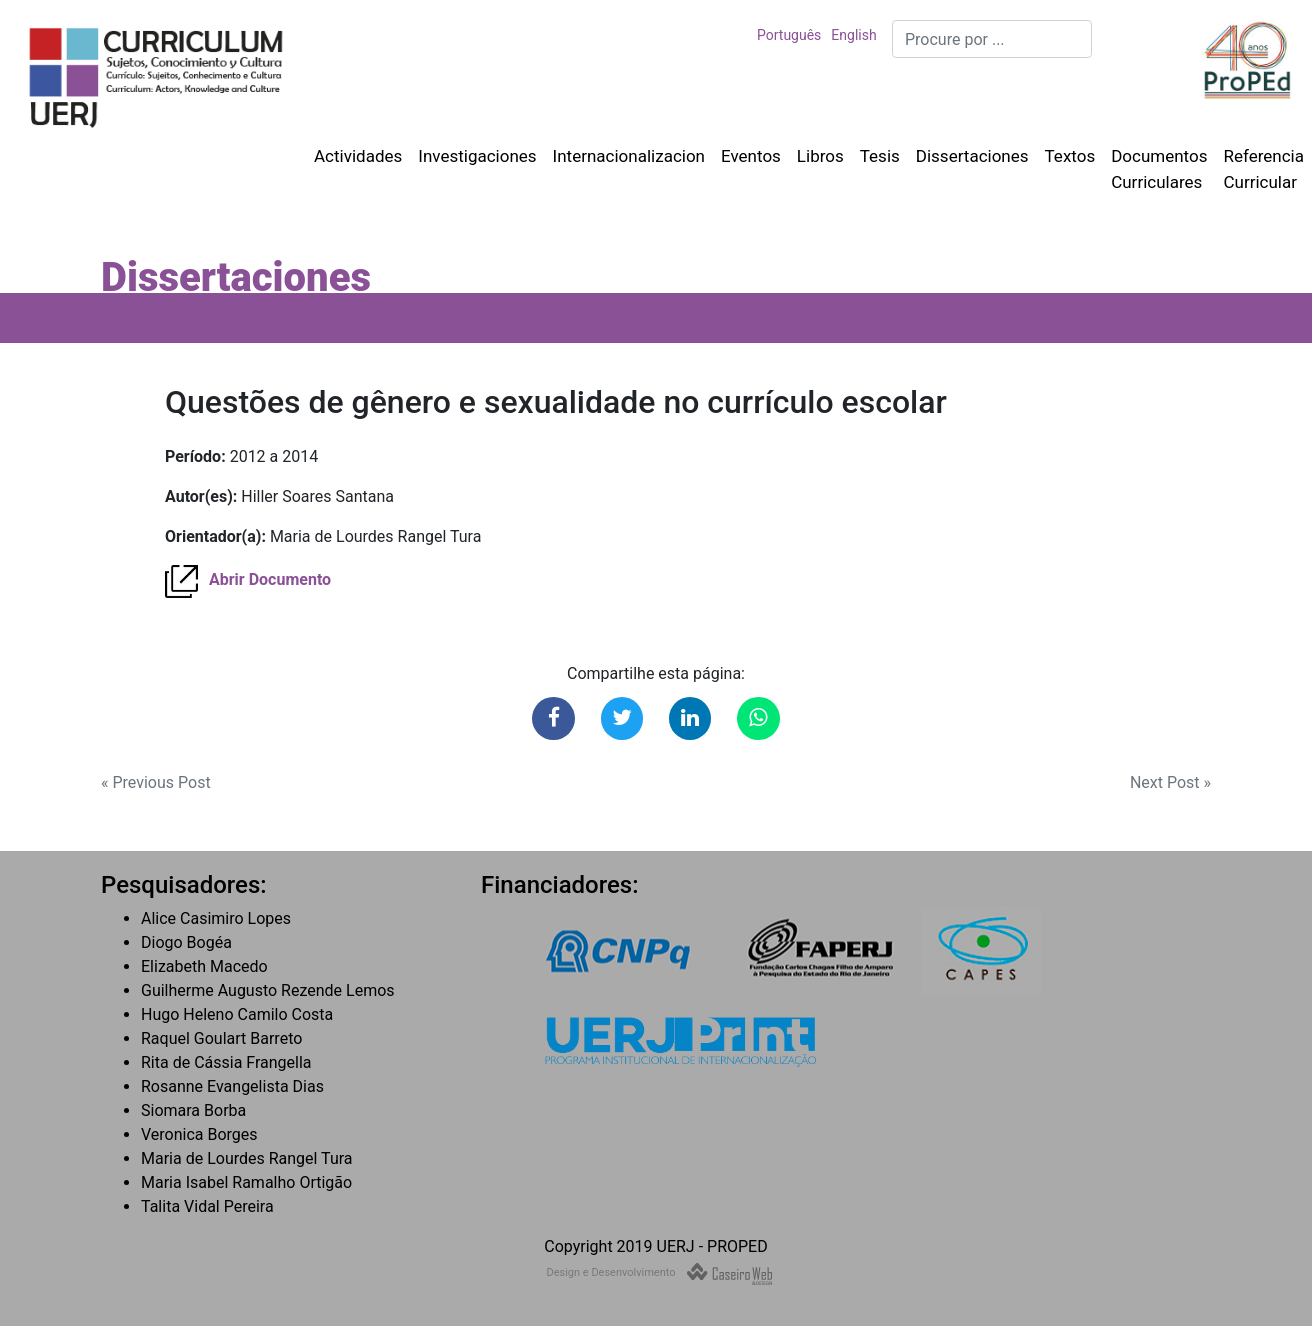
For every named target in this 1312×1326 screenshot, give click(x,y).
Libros (820, 156)
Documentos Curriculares (1159, 169)
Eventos (751, 156)
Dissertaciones (972, 156)
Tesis (880, 156)
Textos (1070, 156)
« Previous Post (156, 782)
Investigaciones (477, 156)
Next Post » (1170, 782)
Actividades (358, 156)
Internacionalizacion (629, 156)
